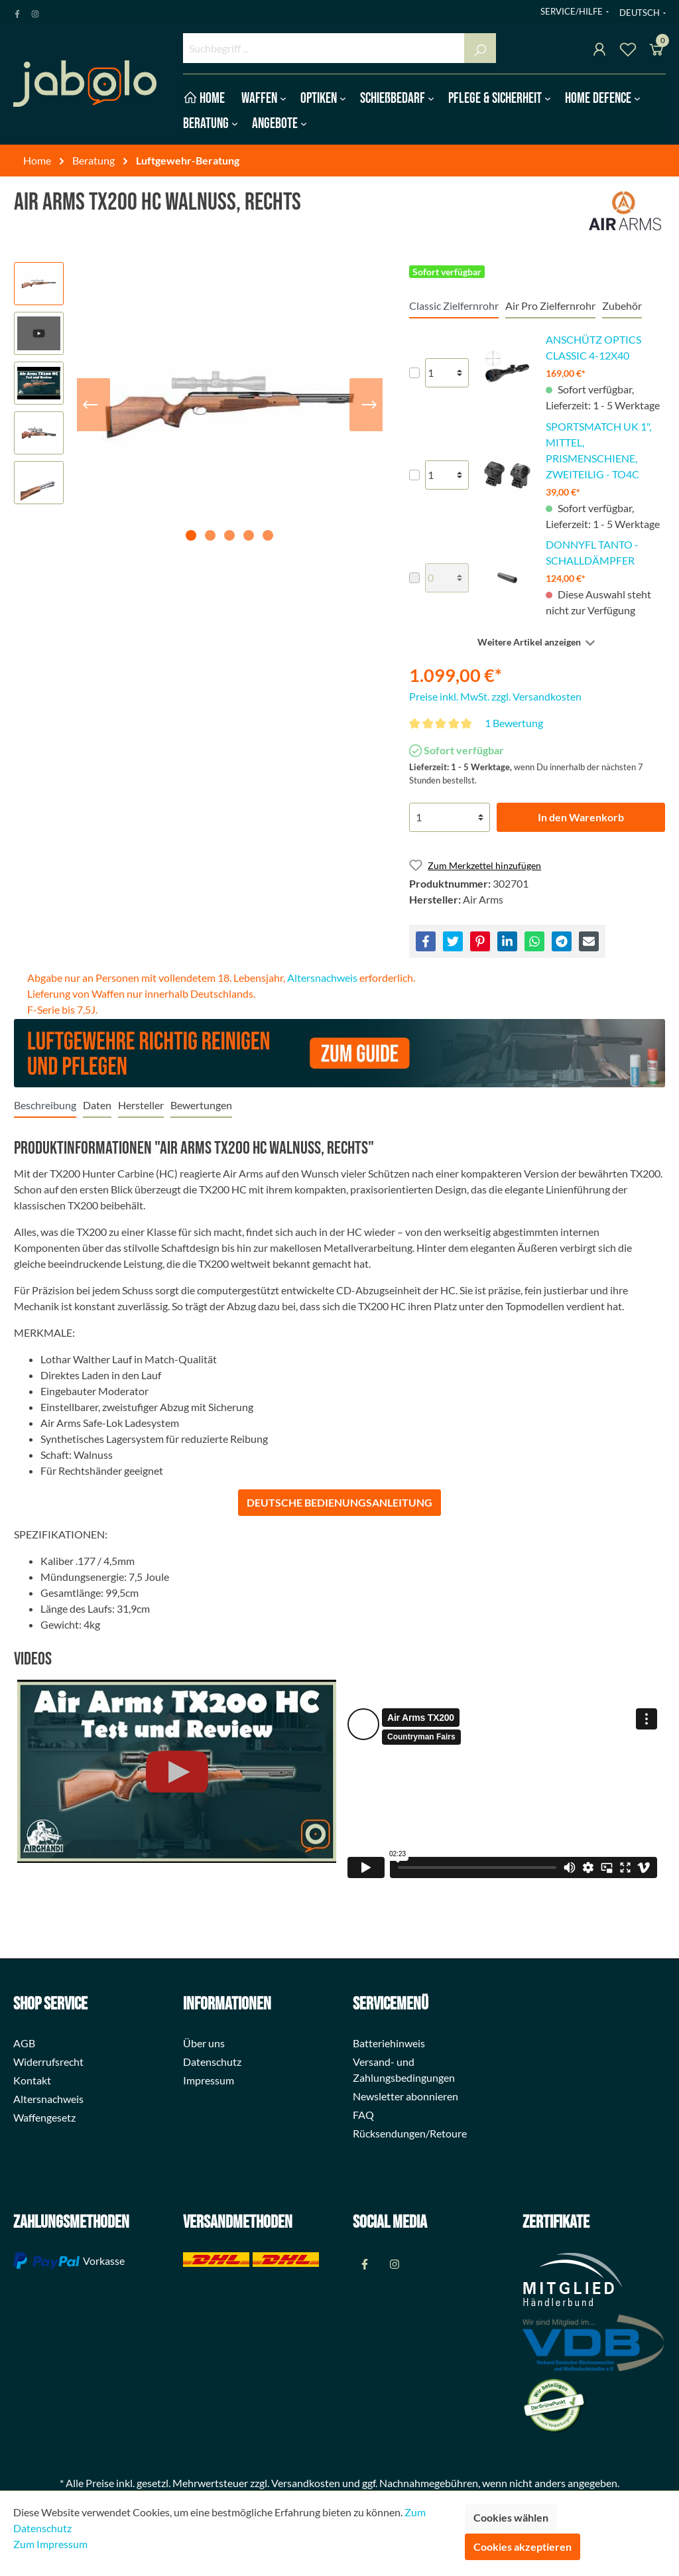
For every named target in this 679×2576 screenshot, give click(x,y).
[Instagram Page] (35, 11)
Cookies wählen (510, 2517)
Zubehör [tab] (622, 305)
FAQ (363, 2114)
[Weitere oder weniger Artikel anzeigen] (537, 641)
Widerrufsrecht (48, 2061)
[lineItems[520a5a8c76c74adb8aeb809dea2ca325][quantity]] (447, 372)
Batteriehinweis (389, 2043)
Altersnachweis (322, 977)
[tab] (45, 1105)
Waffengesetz (44, 2117)
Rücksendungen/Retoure (410, 2133)
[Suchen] (480, 48)
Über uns (204, 2043)
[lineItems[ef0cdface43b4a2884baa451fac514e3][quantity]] (447, 475)
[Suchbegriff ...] (324, 48)
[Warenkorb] (656, 51)
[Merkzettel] (628, 51)
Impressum (208, 2080)
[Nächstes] (369, 404)
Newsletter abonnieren (405, 2096)
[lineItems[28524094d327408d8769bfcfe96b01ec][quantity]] (447, 577)
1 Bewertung (514, 722)
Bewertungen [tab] (201, 1105)
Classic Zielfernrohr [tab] (454, 305)
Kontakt (32, 2080)
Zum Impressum (50, 2544)
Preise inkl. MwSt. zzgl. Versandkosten (495, 696)
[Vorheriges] (90, 404)
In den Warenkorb (581, 817)
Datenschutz (212, 2061)
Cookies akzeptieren (522, 2546)
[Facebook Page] (17, 11)
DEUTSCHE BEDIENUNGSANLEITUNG (339, 1502)
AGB (24, 2043)
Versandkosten (305, 2482)
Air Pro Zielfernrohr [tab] (550, 305)
